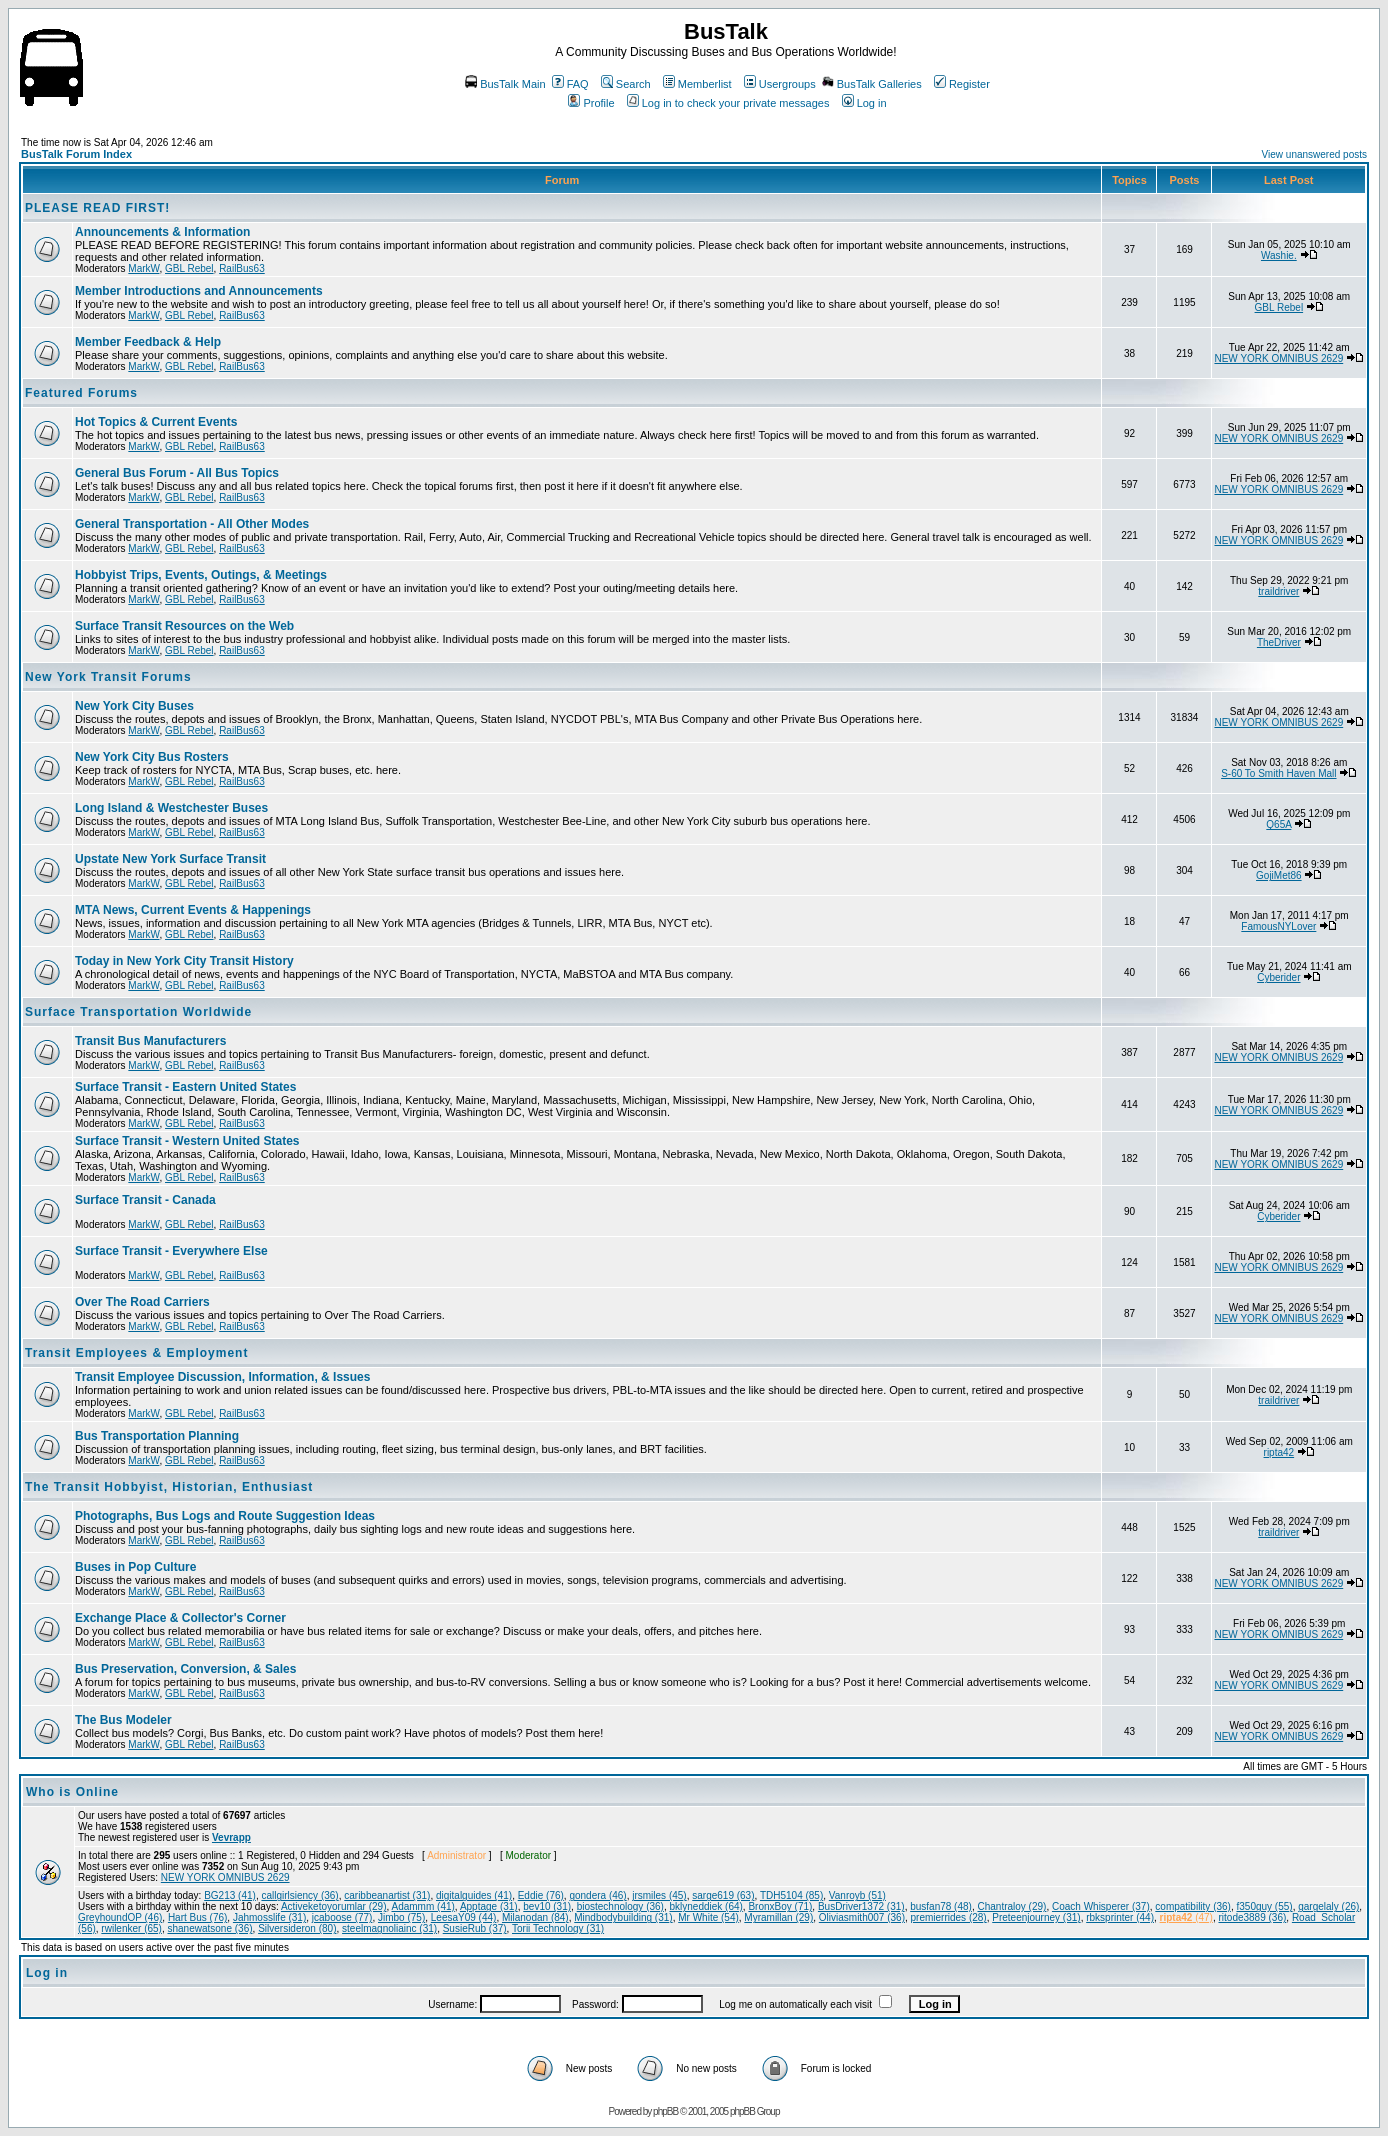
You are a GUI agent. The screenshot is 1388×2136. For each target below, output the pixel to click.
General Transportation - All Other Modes (192, 524)
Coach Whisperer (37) (1101, 1906)
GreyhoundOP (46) (120, 1917)
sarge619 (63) (723, 1895)
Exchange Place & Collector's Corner (180, 1618)
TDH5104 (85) (791, 1895)
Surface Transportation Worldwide (138, 1012)
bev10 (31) (547, 1906)
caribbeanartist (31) (387, 1895)
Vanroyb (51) (857, 1895)
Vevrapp (231, 1837)
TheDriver (1279, 642)
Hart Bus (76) (197, 1917)
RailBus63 (242, 268)
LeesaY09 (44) (464, 1917)
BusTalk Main (505, 84)
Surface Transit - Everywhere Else (171, 1251)
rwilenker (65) (131, 1928)
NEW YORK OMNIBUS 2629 (1278, 358)
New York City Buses (134, 706)
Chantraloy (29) (1011, 1906)
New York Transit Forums (108, 677)
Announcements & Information (162, 232)
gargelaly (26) (1328, 1906)
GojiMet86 (1279, 875)
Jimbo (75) (401, 1917)
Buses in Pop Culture (135, 1567)
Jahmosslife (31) (269, 1917)
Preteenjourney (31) (1036, 1917)
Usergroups (780, 84)
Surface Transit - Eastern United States (185, 1087)
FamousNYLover (1278, 926)
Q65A (1278, 824)
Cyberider (1278, 977)
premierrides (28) (949, 1917)
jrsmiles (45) (659, 1895)
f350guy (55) (1264, 1906)
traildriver (1278, 591)
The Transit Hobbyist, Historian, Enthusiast (169, 1487)
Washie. (1279, 255)
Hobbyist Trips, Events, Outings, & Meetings (201, 575)
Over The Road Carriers (142, 1302)
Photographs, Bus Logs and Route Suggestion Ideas (225, 1516)
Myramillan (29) (778, 1917)
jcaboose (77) (342, 1917)
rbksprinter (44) (1120, 1917)
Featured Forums (81, 393)
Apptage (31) (489, 1906)
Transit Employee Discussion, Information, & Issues (222, 1377)
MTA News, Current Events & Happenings (193, 910)
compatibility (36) (1193, 1906)
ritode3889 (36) (1252, 1917)
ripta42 (1279, 1452)
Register (962, 84)
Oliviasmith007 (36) (862, 1917)
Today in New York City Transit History (184, 961)
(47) (1186, 1917)
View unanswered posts (1314, 154)
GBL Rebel (189, 268)
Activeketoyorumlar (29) (334, 1906)
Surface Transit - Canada (145, 1200)
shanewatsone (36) (210, 1928)
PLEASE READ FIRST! (97, 208)
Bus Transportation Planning (157, 1436)
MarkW (143, 268)
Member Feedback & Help (148, 342)
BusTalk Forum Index (76, 154)
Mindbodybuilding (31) (623, 1917)
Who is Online (72, 1792)
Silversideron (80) (297, 1928)
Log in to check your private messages (728, 103)
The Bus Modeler (123, 1720)
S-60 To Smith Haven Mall (1278, 773)
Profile (591, 103)
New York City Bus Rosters (152, 757)
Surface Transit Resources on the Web (184, 626)
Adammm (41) (423, 1906)
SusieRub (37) (475, 1928)
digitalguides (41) (474, 1895)
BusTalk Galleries (872, 84)
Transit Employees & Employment (136, 1353)
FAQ (570, 84)
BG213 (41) (230, 1895)
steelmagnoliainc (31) (389, 1928)
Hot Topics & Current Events (156, 422)
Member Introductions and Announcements (199, 291)
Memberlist (697, 84)
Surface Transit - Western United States (187, 1141)
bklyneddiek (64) (705, 1906)
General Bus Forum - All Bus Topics (177, 473)
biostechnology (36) (620, 1906)
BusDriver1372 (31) (861, 1906)
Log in (864, 103)
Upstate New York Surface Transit (170, 859)
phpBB (665, 2111)
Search (626, 84)
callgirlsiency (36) (299, 1895)
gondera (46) (597, 1895)
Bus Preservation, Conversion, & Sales (185, 1669)
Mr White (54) (708, 1917)
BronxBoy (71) (780, 1906)
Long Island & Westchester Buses (171, 808)
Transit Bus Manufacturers (150, 1041)
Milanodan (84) (535, 1917)
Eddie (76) (541, 1895)
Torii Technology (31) (558, 1928)
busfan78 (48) (941, 1906)
